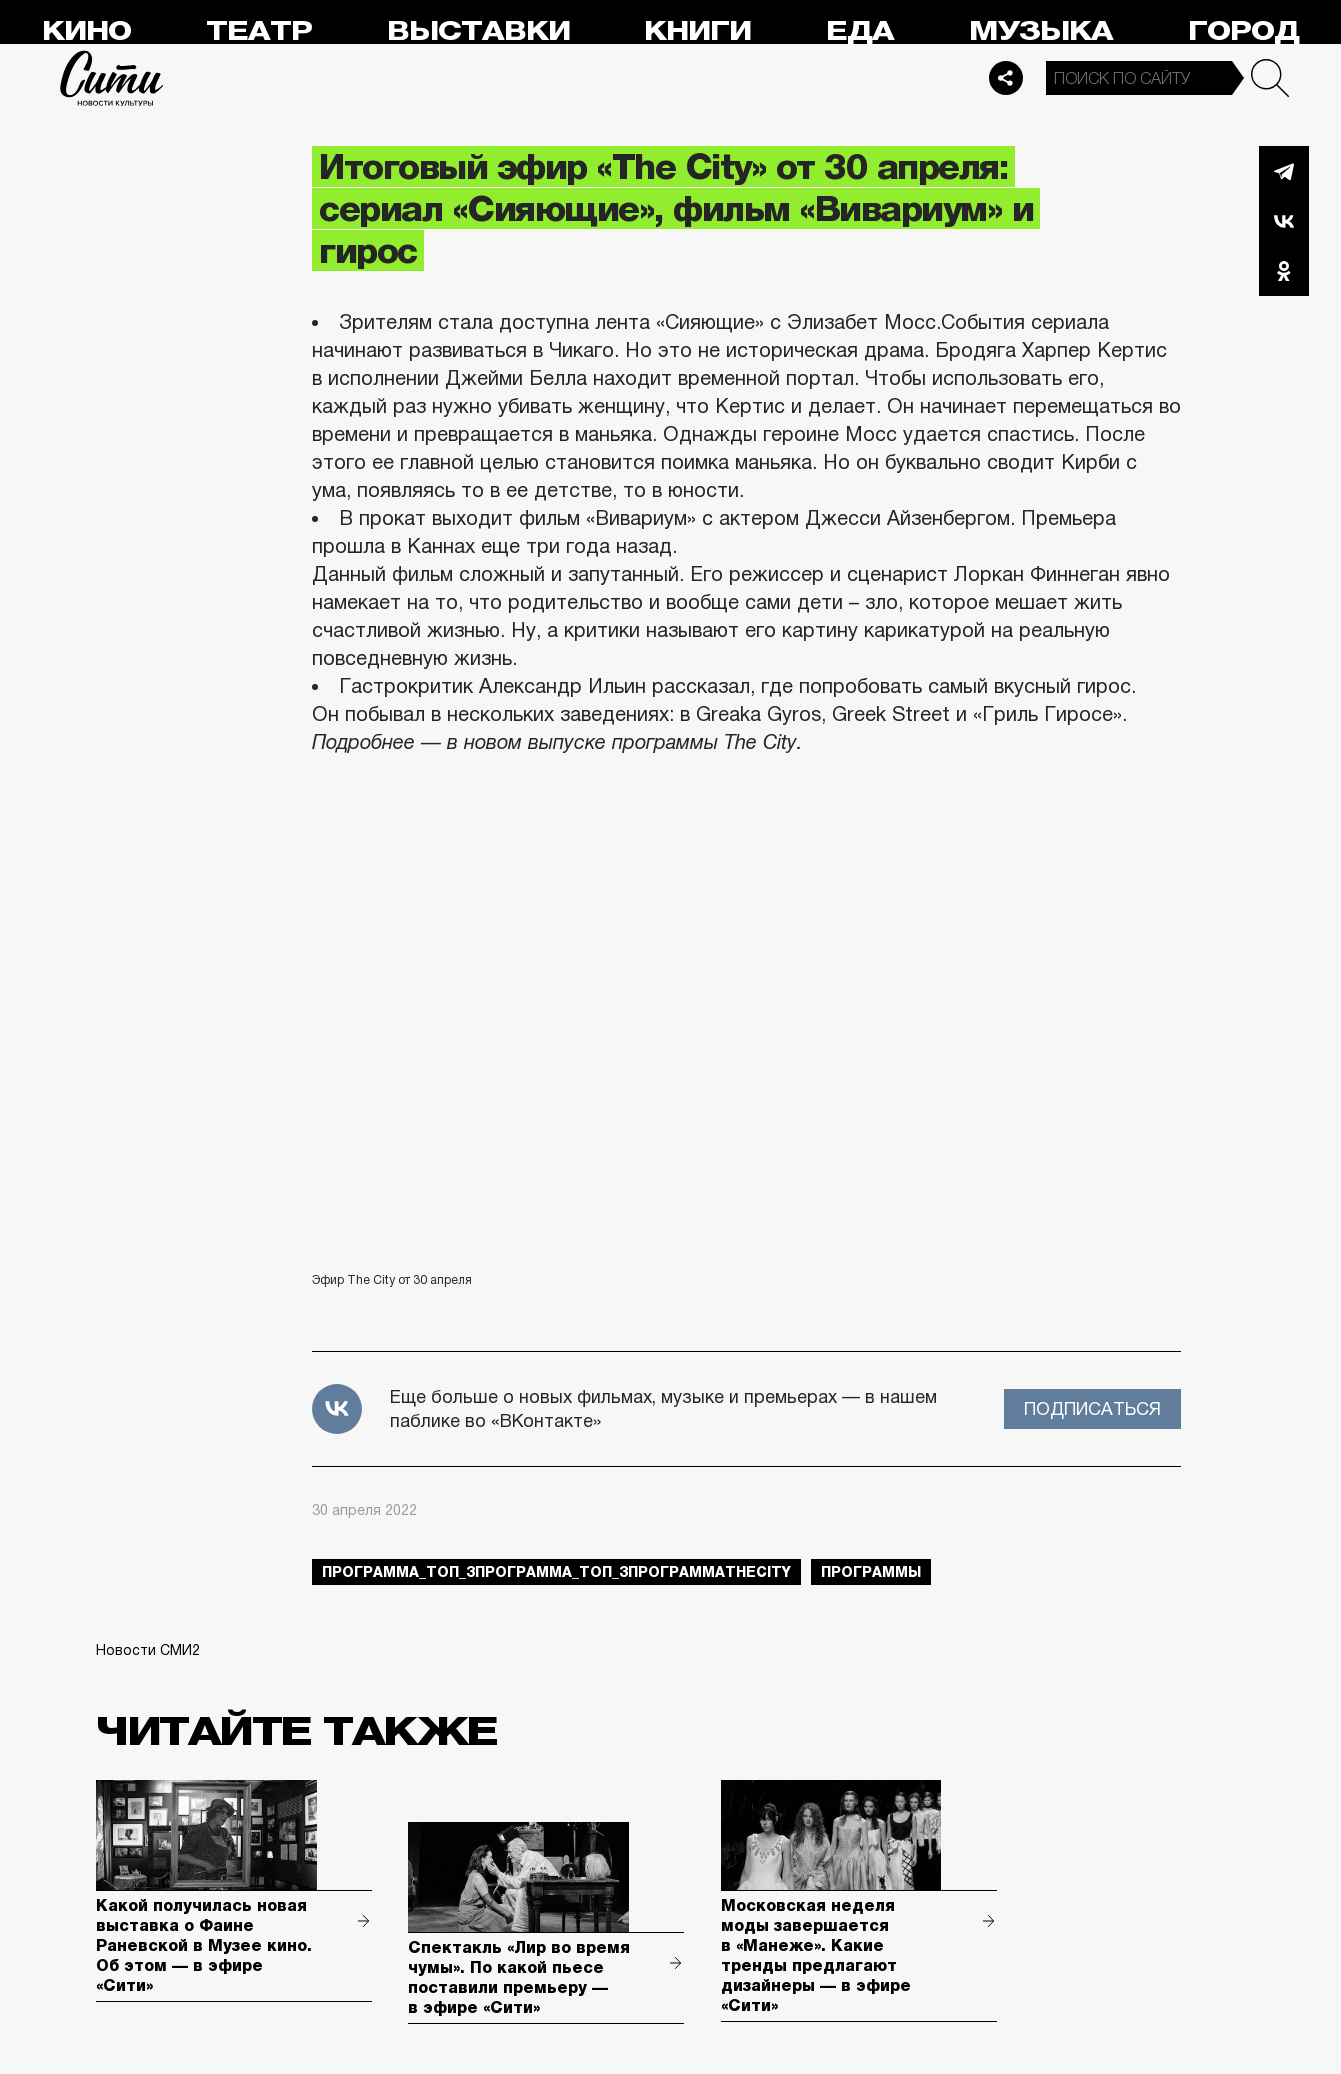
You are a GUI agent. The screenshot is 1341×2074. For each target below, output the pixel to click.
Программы (871, 1572)
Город (1243, 31)
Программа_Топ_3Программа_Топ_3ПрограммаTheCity (556, 1572)
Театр (259, 31)
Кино (86, 31)
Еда (860, 31)
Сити (112, 78)
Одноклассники (1284, 271)
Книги (697, 31)
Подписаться (1092, 1409)
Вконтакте (1284, 221)
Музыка (1041, 31)
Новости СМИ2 (148, 1650)
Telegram (1284, 171)
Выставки (478, 31)
